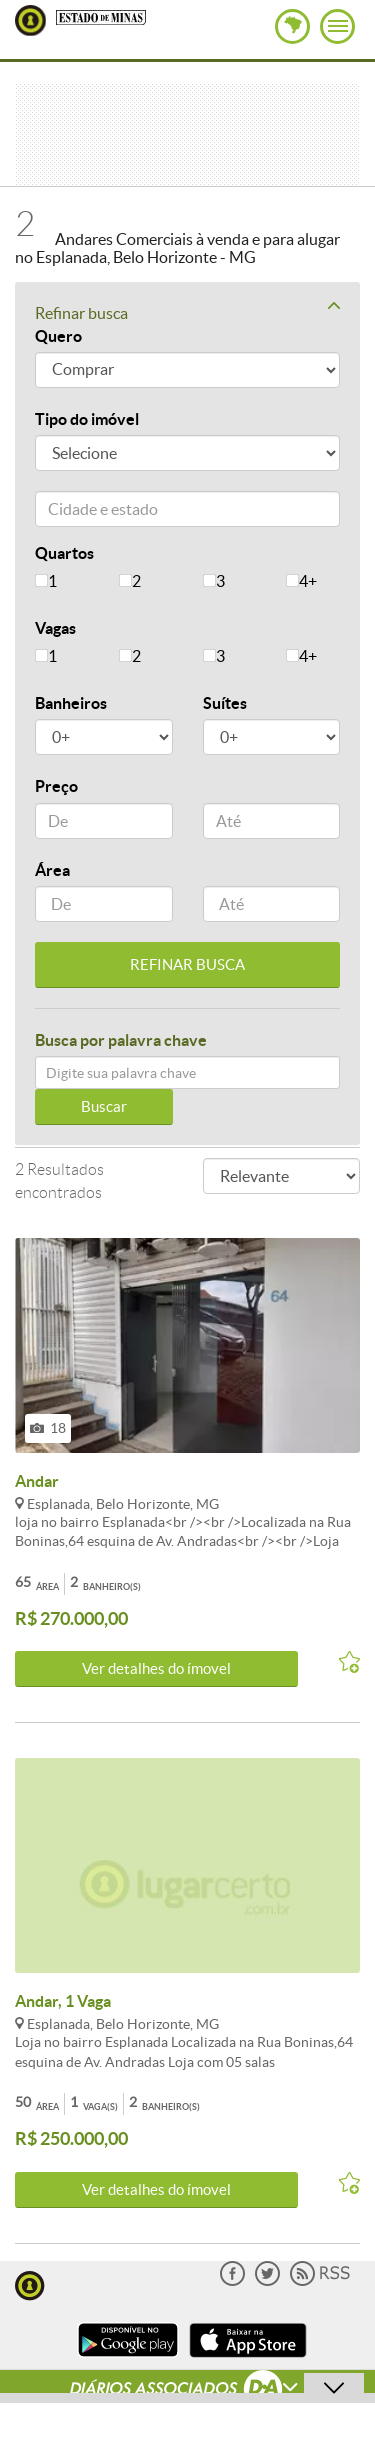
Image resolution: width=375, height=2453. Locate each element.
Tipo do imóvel (87, 419)
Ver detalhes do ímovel (156, 1668)
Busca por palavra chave (121, 1040)
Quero (58, 336)
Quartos (64, 553)
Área (52, 870)
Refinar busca (187, 312)
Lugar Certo (30, 20)
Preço (56, 786)
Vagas (55, 628)
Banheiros (71, 703)
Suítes (225, 703)
